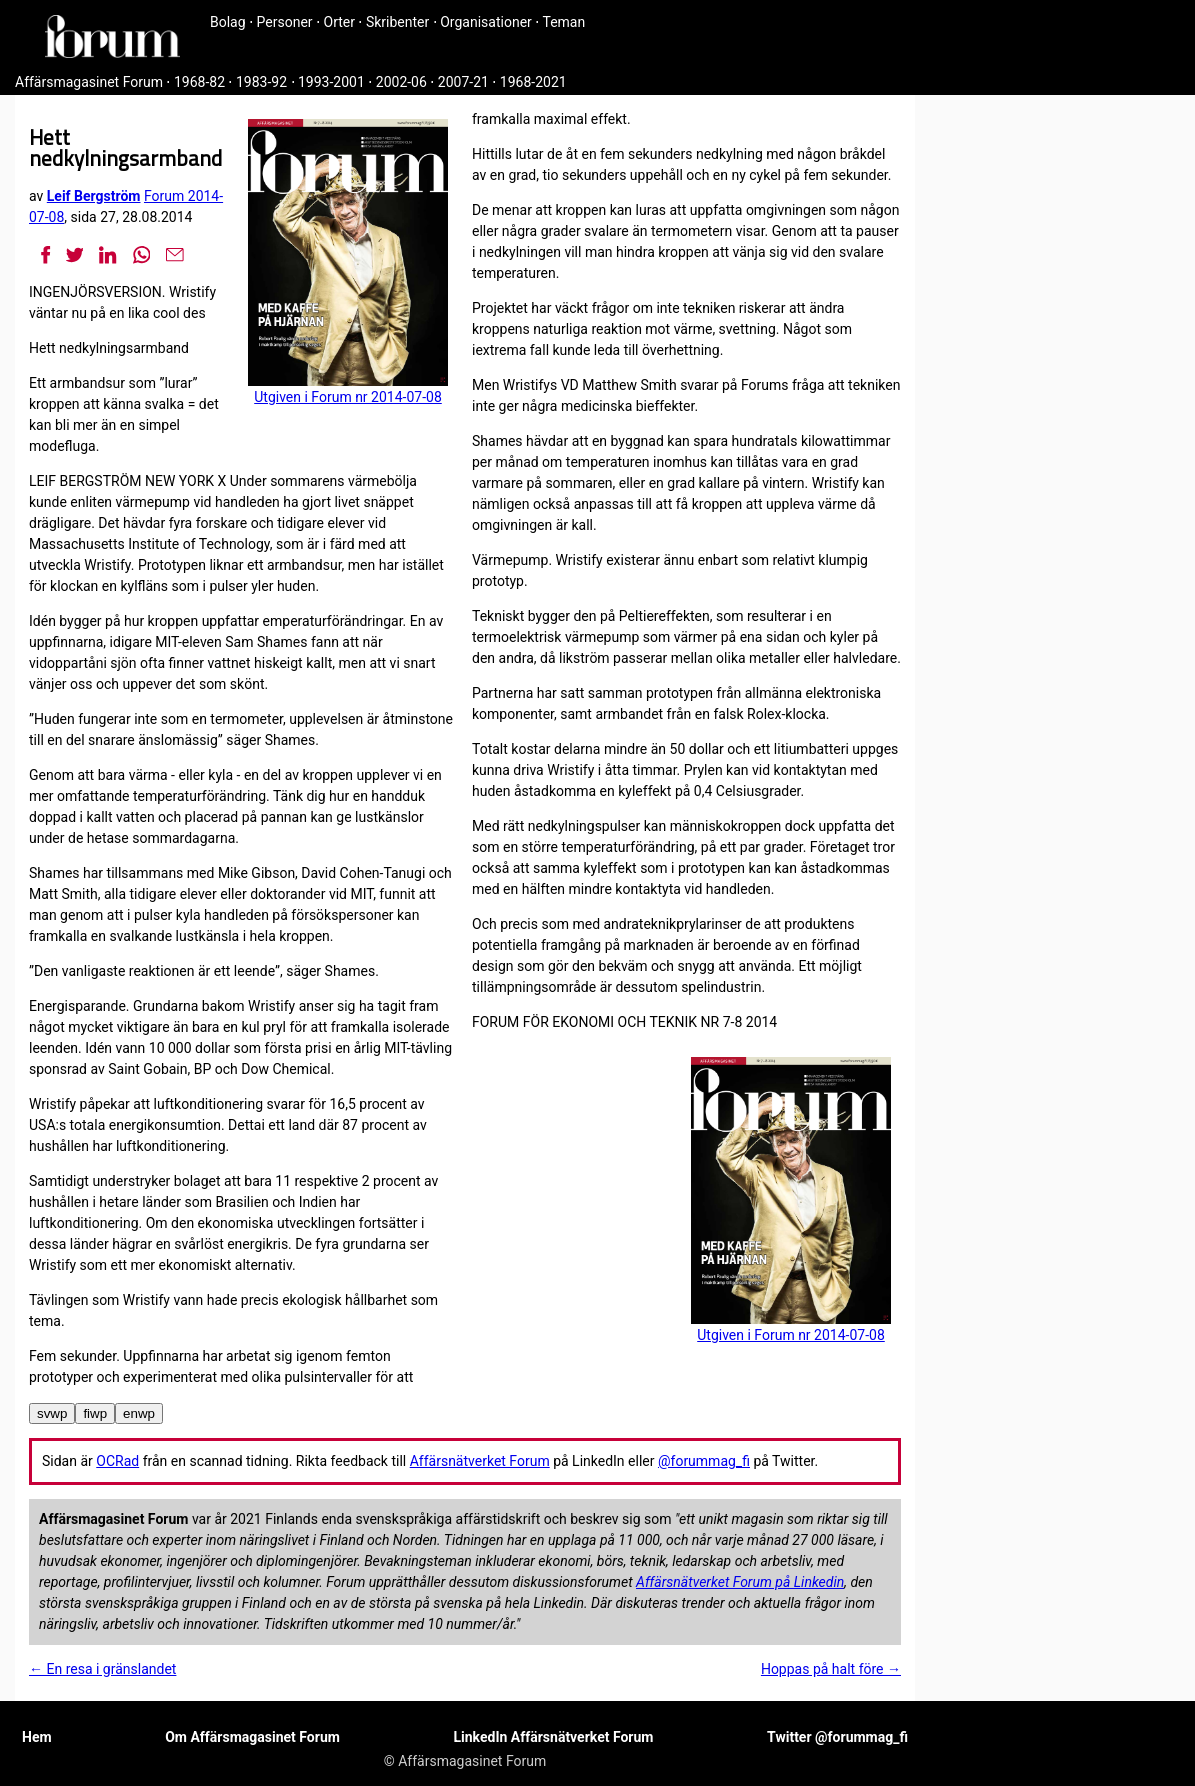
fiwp (95, 1413)
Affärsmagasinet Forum (89, 82)
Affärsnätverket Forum (480, 1461)
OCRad (117, 1461)
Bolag (228, 22)
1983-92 (261, 82)
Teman (563, 22)
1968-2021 (533, 82)
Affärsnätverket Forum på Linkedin (740, 1582)
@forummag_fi (704, 1461)
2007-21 (463, 82)
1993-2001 (331, 82)
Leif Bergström (94, 196)
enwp (139, 1413)
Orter (339, 22)
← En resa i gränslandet (102, 1669)
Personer (285, 22)
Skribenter (397, 22)
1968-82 (199, 82)
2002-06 (401, 82)
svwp (52, 1413)
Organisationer (486, 22)
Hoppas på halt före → (831, 1669)
